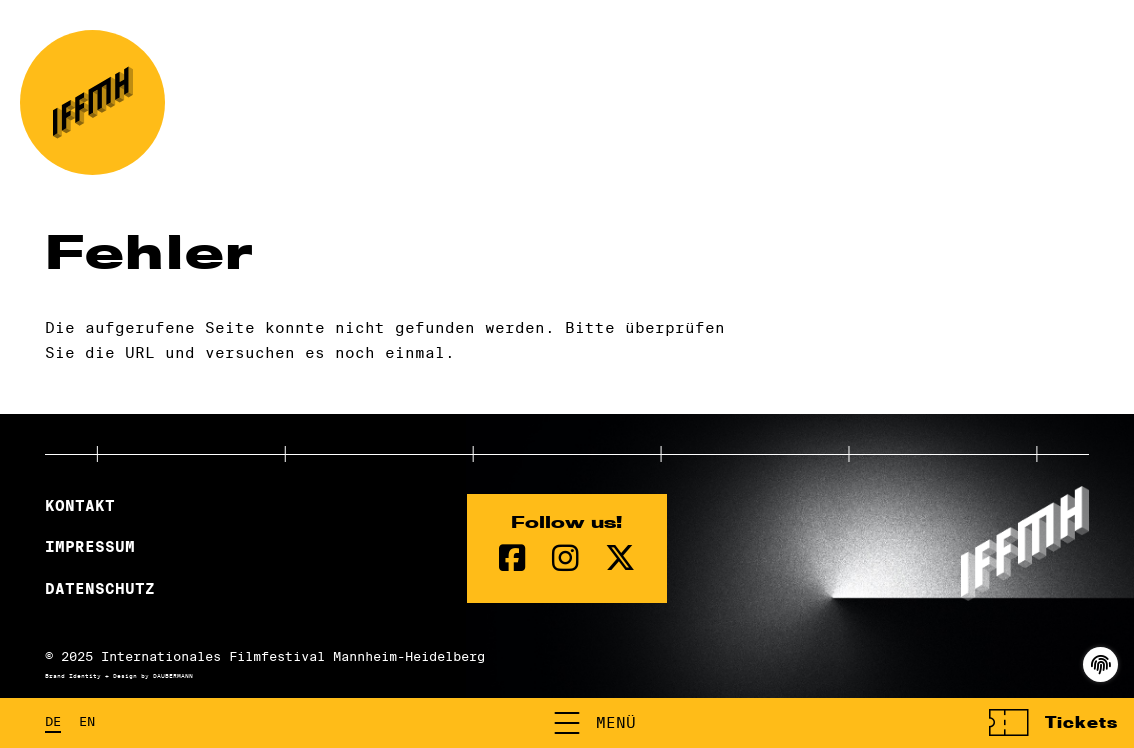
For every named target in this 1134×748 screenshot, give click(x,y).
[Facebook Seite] (512, 558)
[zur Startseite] (92, 102)
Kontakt (80, 506)
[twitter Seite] (620, 558)
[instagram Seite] (565, 558)
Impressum (90, 547)
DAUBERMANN (173, 676)
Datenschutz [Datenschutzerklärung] (100, 589)
